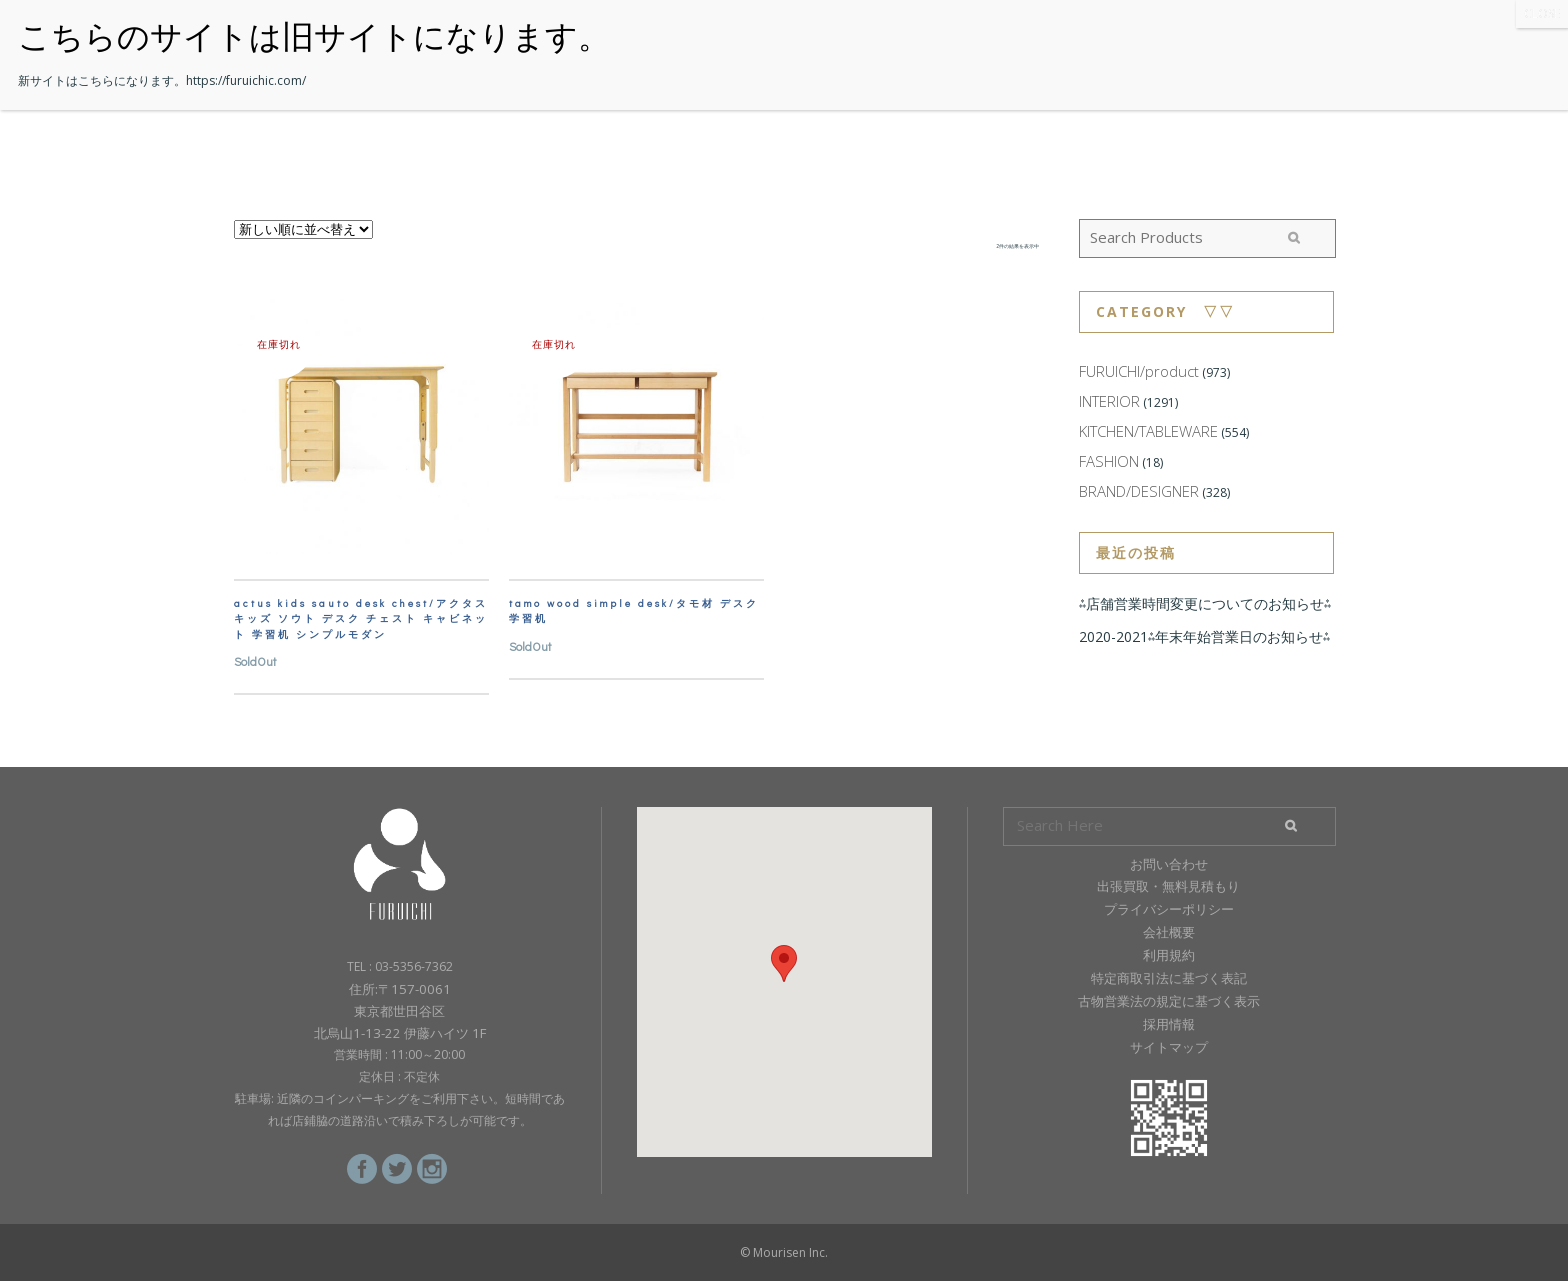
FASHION (1109, 461)
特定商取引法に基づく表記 (1169, 978)
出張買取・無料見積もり (1168, 886)
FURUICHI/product (1139, 371)
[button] (784, 963)
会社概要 (1169, 932)
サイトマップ (1169, 1047)
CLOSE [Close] (1542, 13)
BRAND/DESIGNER (1139, 491)
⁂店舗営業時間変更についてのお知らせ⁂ (1205, 603)
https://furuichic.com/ (246, 80)
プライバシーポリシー (1169, 909)
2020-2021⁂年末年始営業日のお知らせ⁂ (1204, 636)
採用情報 (1169, 1024)
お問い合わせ (1169, 864)
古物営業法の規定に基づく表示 (1169, 1001)
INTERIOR (1109, 401)
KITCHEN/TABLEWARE (1148, 431)
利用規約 (1169, 955)
